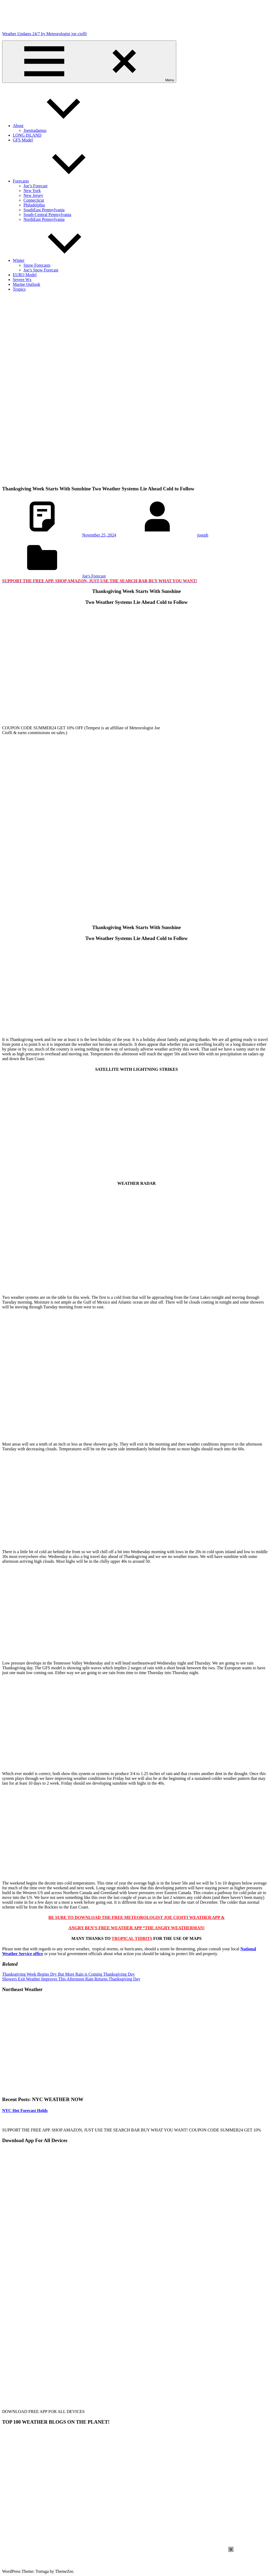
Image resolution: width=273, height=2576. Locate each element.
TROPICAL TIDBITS (132, 1938)
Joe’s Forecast (35, 186)
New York (32, 190)
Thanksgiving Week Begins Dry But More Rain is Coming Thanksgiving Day (68, 1974)
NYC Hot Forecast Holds (25, 2110)
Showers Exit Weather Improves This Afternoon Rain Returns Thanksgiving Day (71, 1979)
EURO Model (25, 274)
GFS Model (23, 140)
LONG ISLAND (27, 135)
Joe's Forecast (94, 576)
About (58, 125)
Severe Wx (22, 279)
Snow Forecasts (36, 265)
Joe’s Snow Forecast (40, 270)
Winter (59, 260)
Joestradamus (34, 130)
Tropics (19, 289)
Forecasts (61, 181)
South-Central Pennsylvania (47, 214)
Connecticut (33, 200)
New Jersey (33, 195)
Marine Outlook (26, 284)
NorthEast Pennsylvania (44, 219)
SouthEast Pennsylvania (44, 209)
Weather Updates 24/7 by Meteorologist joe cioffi (44, 33)
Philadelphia (34, 205)
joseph (202, 535)
